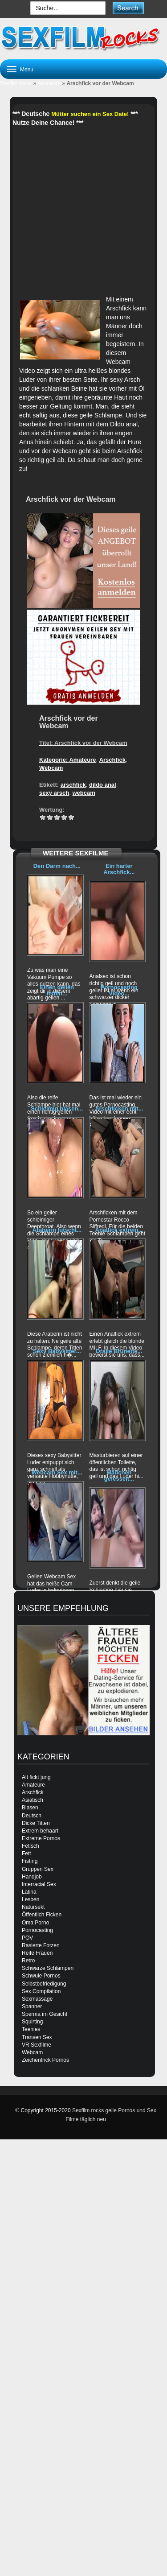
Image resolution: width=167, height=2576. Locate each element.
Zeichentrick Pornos (45, 2060)
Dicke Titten (36, 1823)
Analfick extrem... (119, 1229)
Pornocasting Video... (119, 990)
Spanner (32, 2006)
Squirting (32, 2022)
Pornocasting (37, 1930)
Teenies (31, 2029)
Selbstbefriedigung (44, 1984)
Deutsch (31, 1815)
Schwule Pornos (41, 1976)
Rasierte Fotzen (41, 1945)
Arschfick (112, 759)
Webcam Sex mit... (57, 1472)
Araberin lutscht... (57, 1229)
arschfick (73, 784)
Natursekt (33, 1907)
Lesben (30, 1899)
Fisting (29, 1861)
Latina (29, 1892)
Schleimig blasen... (57, 1108)
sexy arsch (54, 792)
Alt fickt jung (36, 1777)
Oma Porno (35, 1923)
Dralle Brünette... (119, 1351)
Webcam (51, 767)
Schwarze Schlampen (47, 1968)
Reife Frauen (37, 1953)
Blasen (30, 1807)
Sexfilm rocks (16, 83)
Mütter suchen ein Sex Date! (90, 114)
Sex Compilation (41, 1991)
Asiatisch (32, 1800)
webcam (83, 792)
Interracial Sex (39, 1884)
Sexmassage (37, 1999)
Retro (28, 1960)
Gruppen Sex (37, 1869)
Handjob (32, 1877)
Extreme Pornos (41, 1838)
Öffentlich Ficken (41, 1914)
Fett (26, 1853)
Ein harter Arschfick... (118, 869)
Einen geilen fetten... (57, 990)
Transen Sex (37, 2037)
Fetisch (30, 1846)
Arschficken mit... (119, 1108)
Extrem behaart (40, 1831)
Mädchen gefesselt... (119, 1475)
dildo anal (102, 784)
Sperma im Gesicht (44, 2014)
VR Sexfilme (36, 2045)
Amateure (49, 83)
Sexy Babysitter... (57, 1351)
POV (27, 1938)
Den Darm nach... (57, 866)
